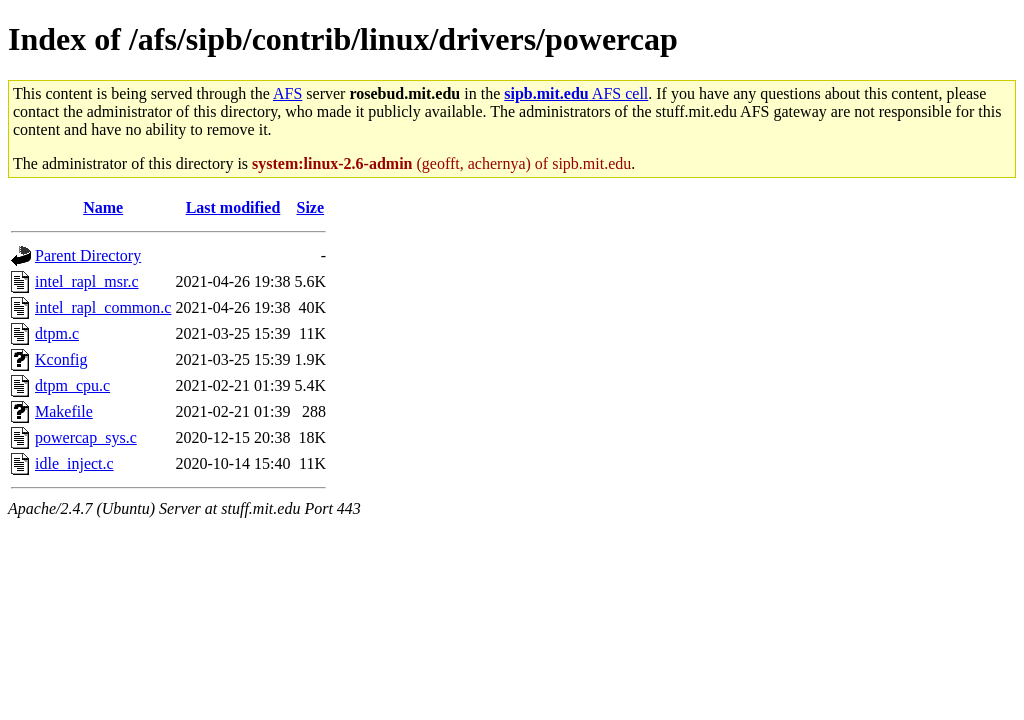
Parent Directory (88, 255)
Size (311, 207)
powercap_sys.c (86, 437)
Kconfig (61, 359)
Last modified (233, 207)
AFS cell (576, 93)
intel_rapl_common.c (103, 307)
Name (103, 207)
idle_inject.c (74, 463)
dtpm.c (57, 333)
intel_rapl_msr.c (87, 281)
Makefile (64, 411)
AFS (287, 93)
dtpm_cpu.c (72, 385)
